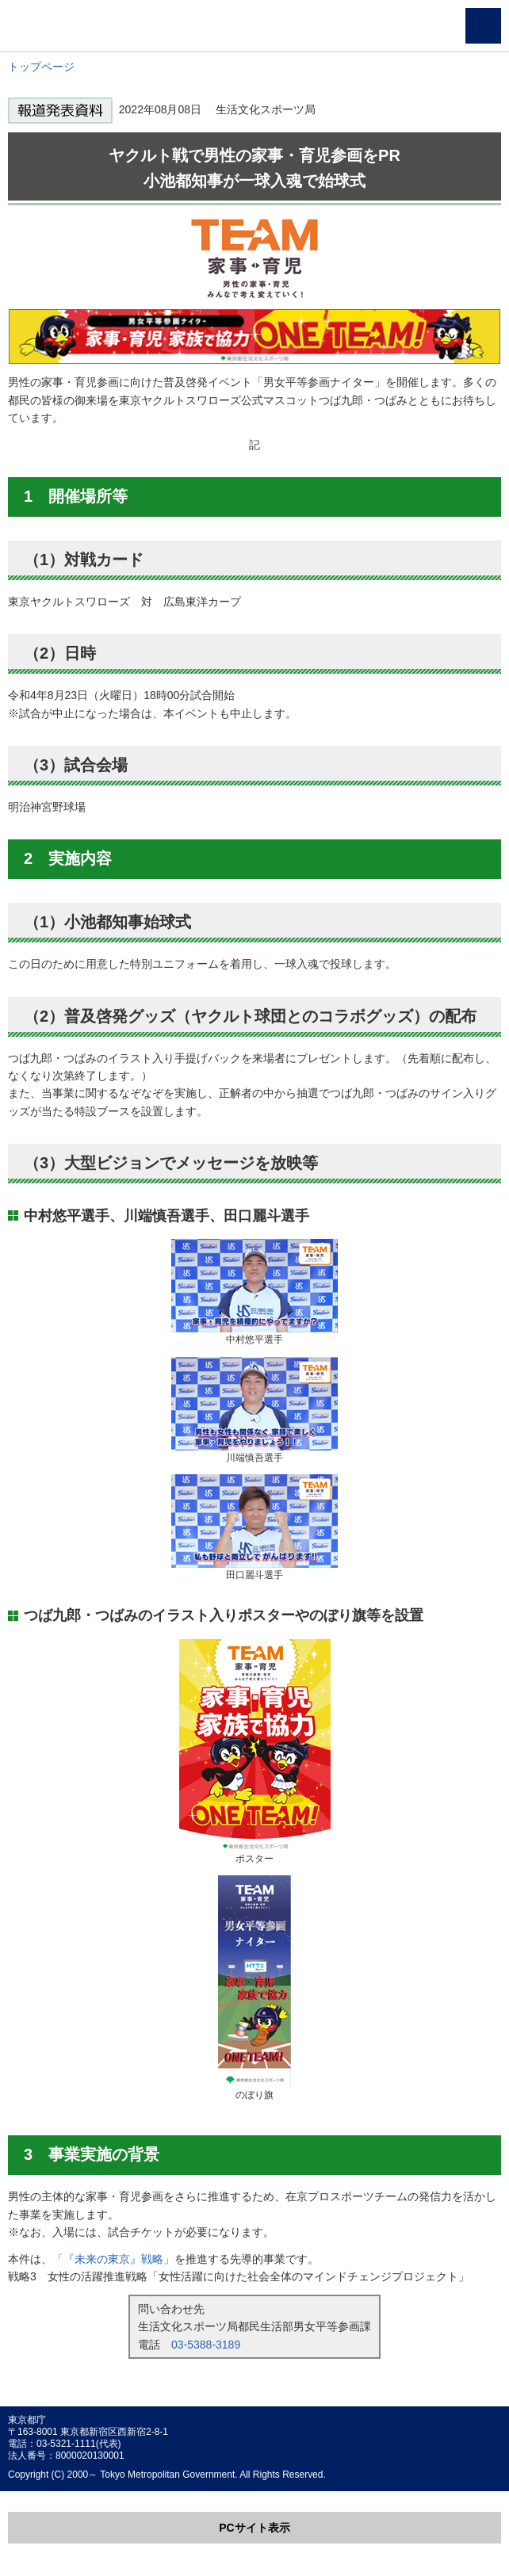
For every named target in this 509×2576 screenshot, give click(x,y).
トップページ (41, 66)
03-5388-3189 (205, 2344)
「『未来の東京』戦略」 (113, 2259)
